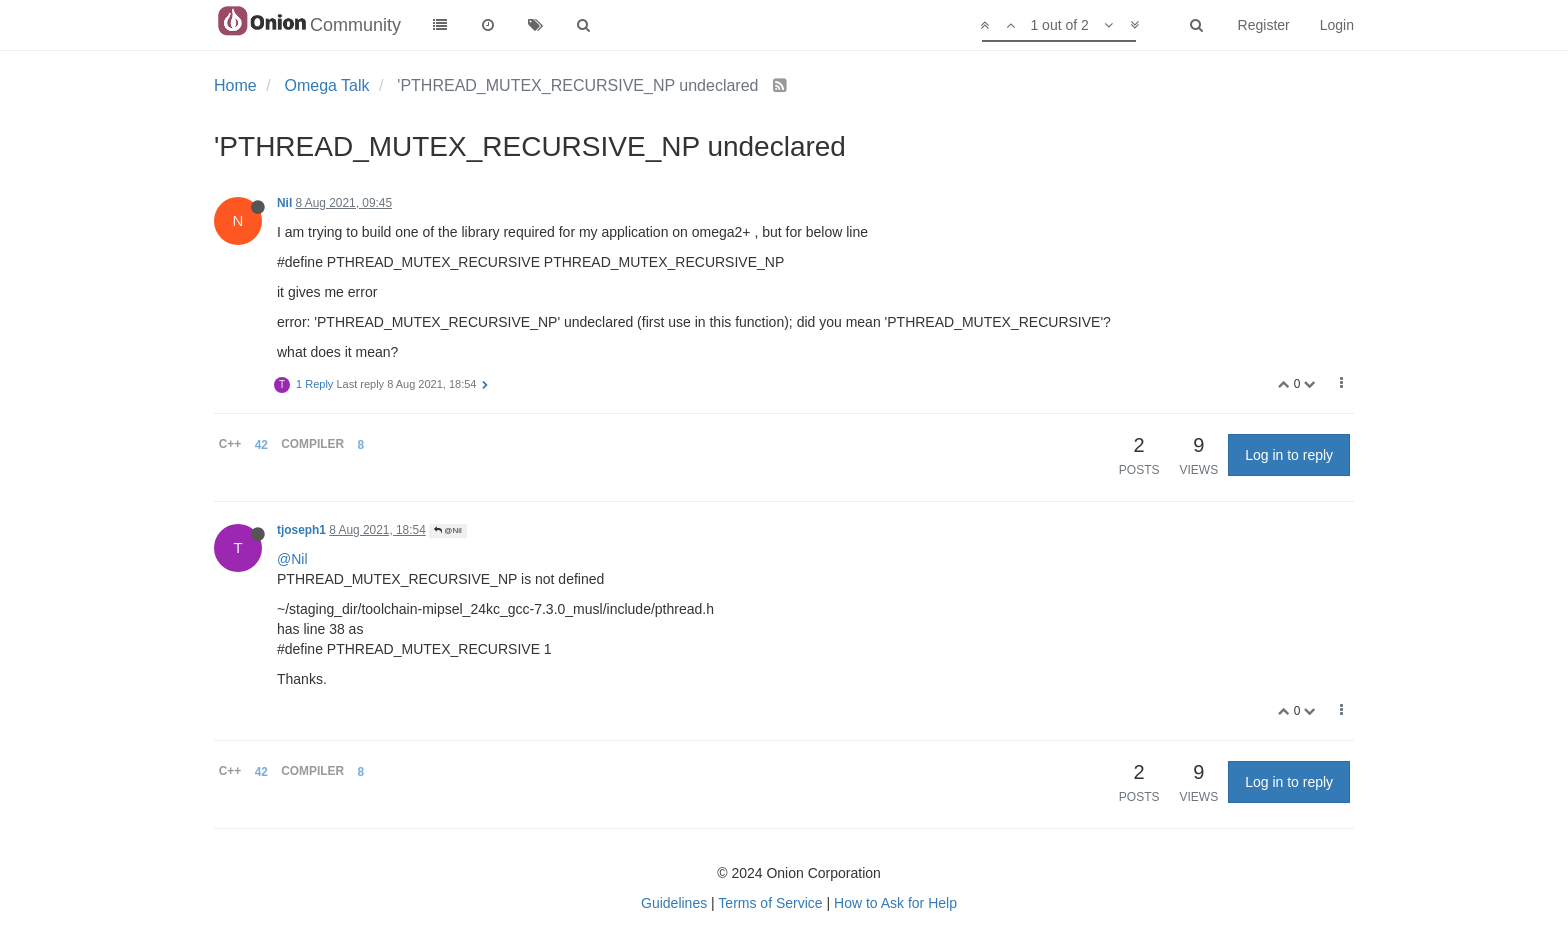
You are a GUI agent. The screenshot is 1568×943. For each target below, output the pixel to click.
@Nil (448, 530)
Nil (284, 203)
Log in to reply (1289, 455)
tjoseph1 (301, 530)
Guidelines (674, 903)
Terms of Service (770, 903)
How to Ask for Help (895, 903)
